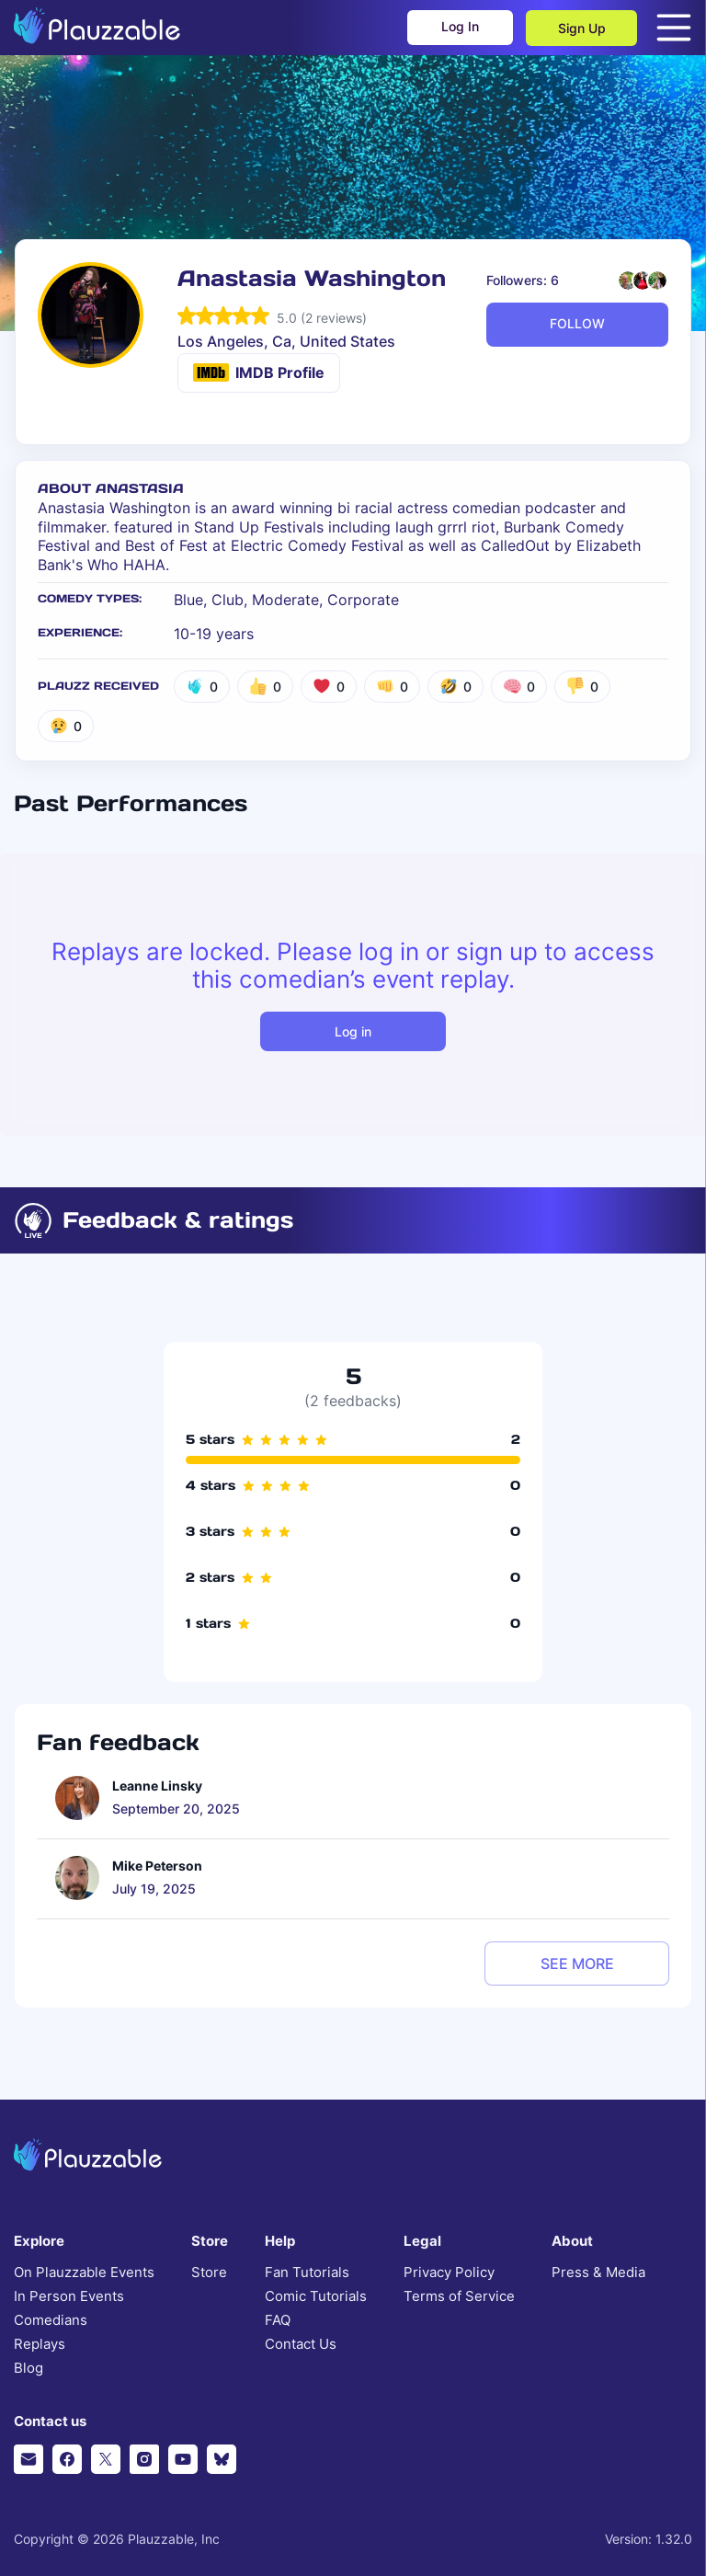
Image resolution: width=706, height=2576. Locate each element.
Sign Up (582, 28)
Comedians (50, 2320)
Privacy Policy (449, 2272)
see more (577, 1963)
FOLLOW (577, 323)
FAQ (277, 2320)
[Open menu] (673, 27)
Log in (353, 1031)
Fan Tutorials (307, 2272)
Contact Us (300, 2344)
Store (209, 2272)
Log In (457, 28)
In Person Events (69, 2296)
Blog (28, 2368)
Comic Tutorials (316, 2296)
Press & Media (598, 2272)
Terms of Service (459, 2296)
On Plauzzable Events (84, 2272)
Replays (39, 2344)
